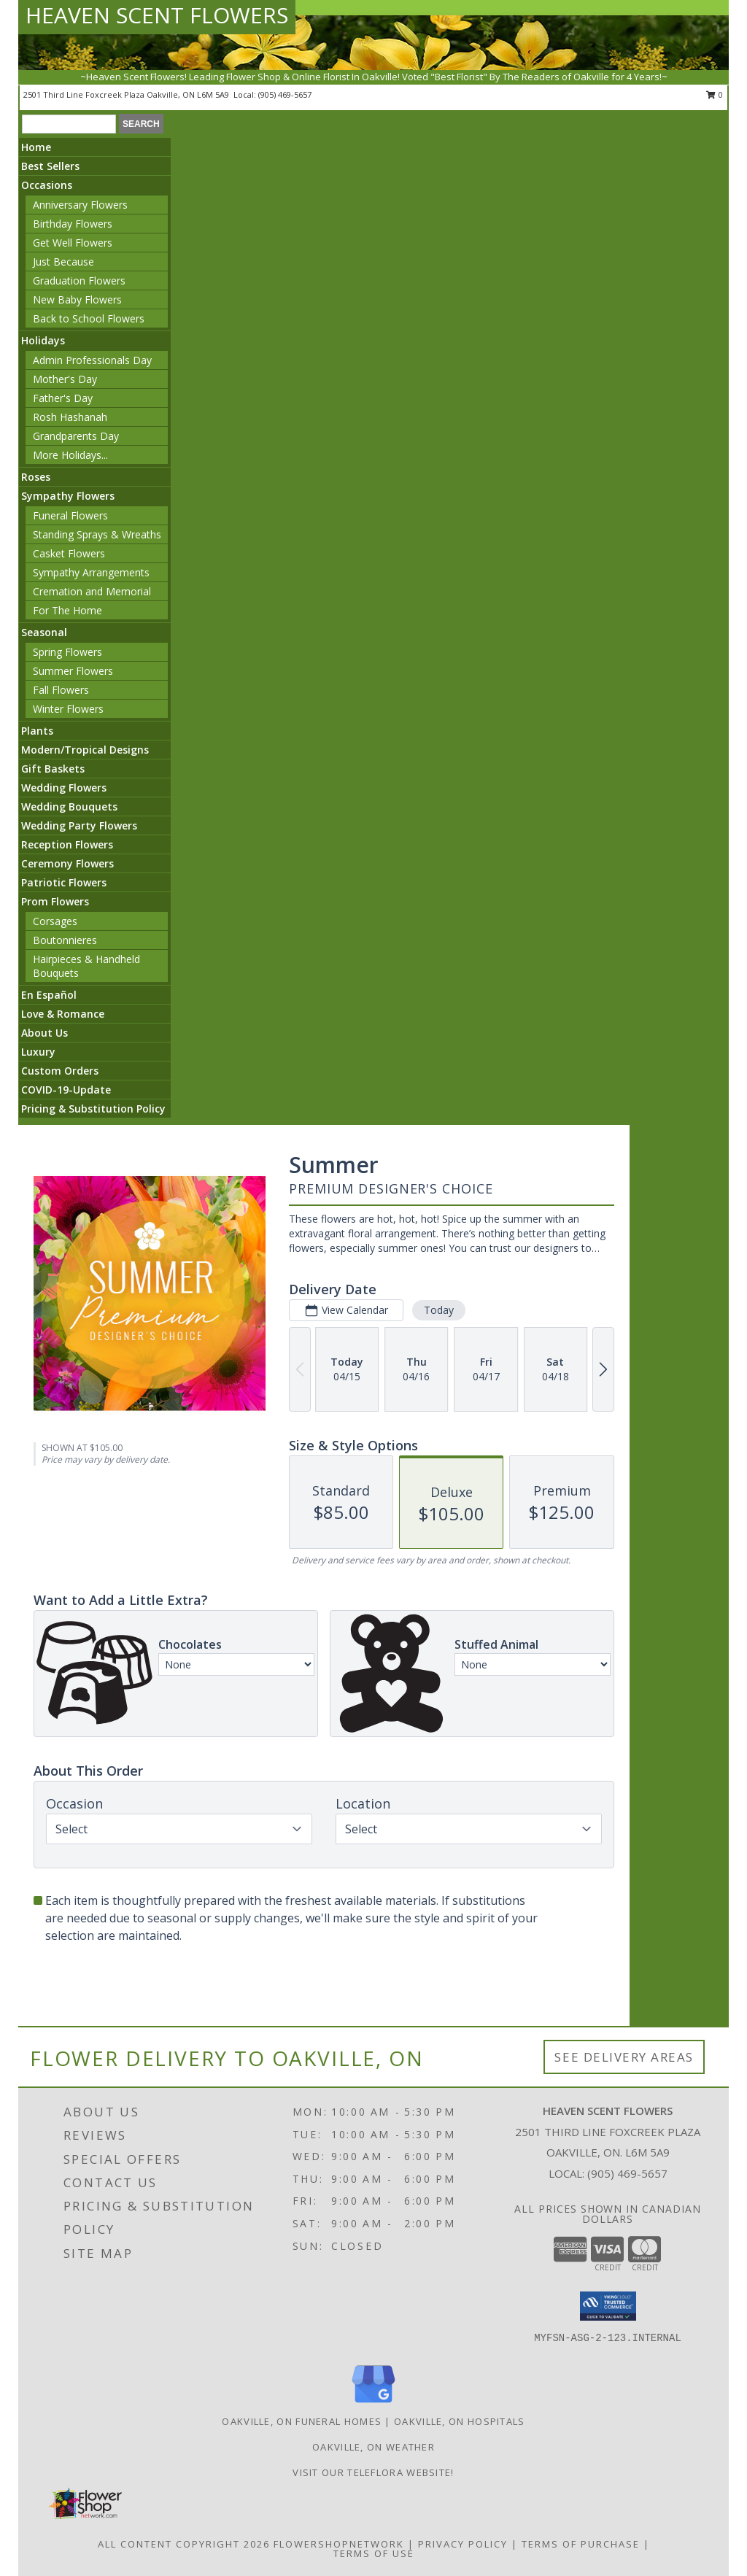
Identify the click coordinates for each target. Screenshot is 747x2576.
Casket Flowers (69, 553)
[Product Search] (69, 124)
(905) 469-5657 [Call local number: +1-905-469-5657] (284, 94)
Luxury (38, 1052)
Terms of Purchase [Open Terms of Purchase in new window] (581, 2543)
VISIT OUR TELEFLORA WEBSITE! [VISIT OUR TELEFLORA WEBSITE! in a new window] (373, 2472)
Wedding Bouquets (69, 806)
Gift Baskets (53, 768)
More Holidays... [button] (70, 455)
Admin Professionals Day (92, 360)
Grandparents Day (76, 436)
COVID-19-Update (66, 1089)
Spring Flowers (67, 652)
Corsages (55, 921)
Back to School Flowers (88, 318)
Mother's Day (65, 379)
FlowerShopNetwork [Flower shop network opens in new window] (339, 2543)
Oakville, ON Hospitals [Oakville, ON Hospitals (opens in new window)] (459, 2421)
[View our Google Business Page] (373, 2403)
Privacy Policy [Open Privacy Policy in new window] (463, 2543)
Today (439, 1310)
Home (36, 147)
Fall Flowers (61, 690)
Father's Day (63, 398)
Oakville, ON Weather (373, 2446)
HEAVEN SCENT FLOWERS (157, 15)
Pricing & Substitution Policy (93, 1108)
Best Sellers (50, 166)
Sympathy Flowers (68, 496)
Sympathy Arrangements (91, 572)
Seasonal (44, 632)
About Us (44, 1033)
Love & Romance (62, 1014)
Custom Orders (59, 1071)
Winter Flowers (68, 709)
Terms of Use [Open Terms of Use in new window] (373, 2553)
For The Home (67, 610)
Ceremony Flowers (67, 863)
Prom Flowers (55, 901)
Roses (35, 477)
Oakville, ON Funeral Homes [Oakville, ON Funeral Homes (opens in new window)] (302, 2421)
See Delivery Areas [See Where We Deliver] (624, 2057)
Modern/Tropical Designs (85, 750)
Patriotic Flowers (64, 882)
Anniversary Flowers (80, 205)
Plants (37, 731)
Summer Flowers (73, 671)
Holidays (43, 340)
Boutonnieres (65, 940)
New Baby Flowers (77, 299)
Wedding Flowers (64, 787)
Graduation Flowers (79, 280)
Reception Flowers (67, 844)
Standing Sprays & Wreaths (97, 534)
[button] (608, 2306)
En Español (49, 995)
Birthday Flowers (72, 224)
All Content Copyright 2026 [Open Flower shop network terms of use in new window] (184, 2543)
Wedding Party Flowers (79, 825)
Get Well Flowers (72, 243)
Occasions (46, 185)
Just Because (63, 261)
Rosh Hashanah (70, 417)
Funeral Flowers (70, 515)
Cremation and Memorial (92, 591)
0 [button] (714, 94)
